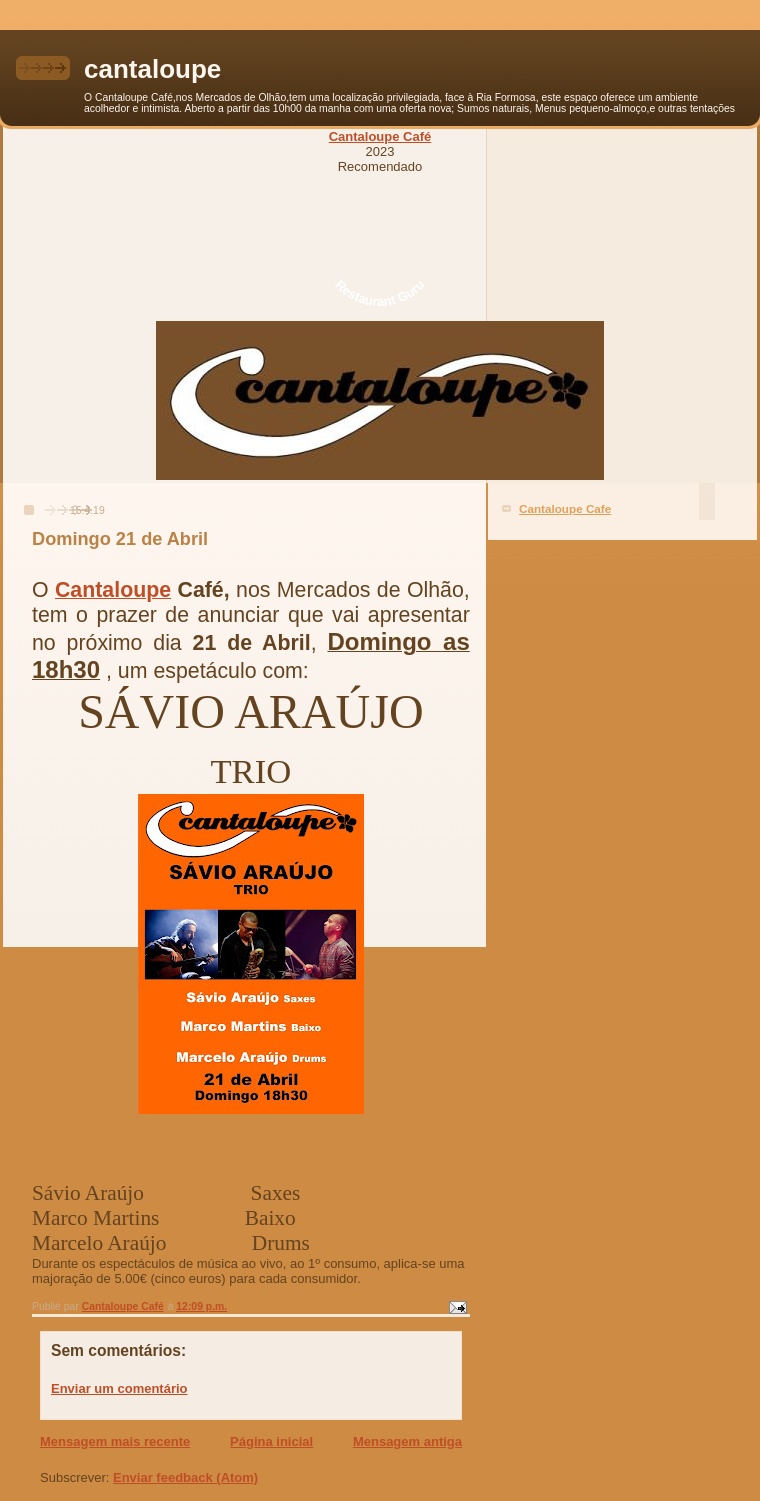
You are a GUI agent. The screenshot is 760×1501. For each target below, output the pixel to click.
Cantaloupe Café (380, 136)
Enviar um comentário (119, 1388)
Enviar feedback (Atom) (185, 1477)
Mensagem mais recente (115, 1441)
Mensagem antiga (407, 1441)
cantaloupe (152, 69)
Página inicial (271, 1441)
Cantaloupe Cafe (565, 508)
